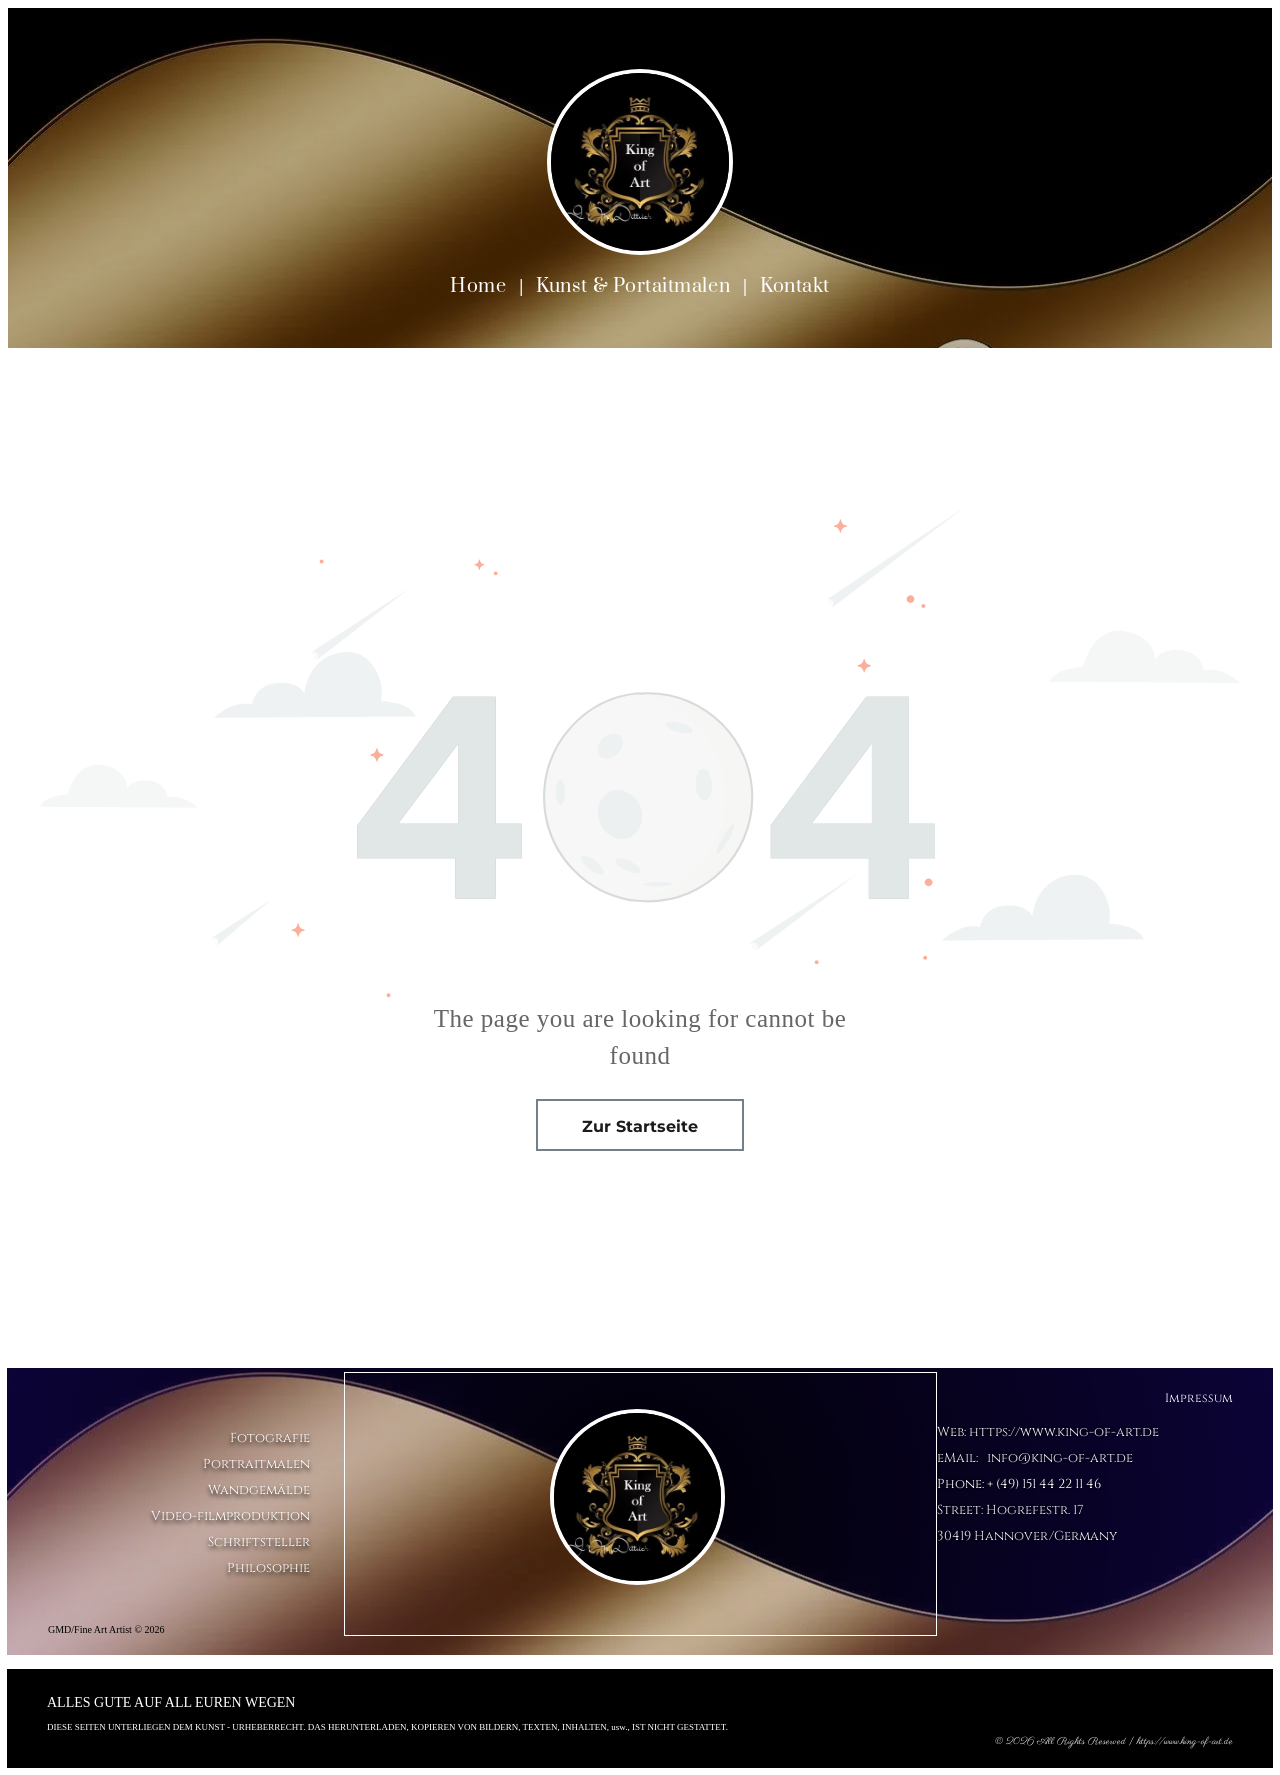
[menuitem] (480, 286)
